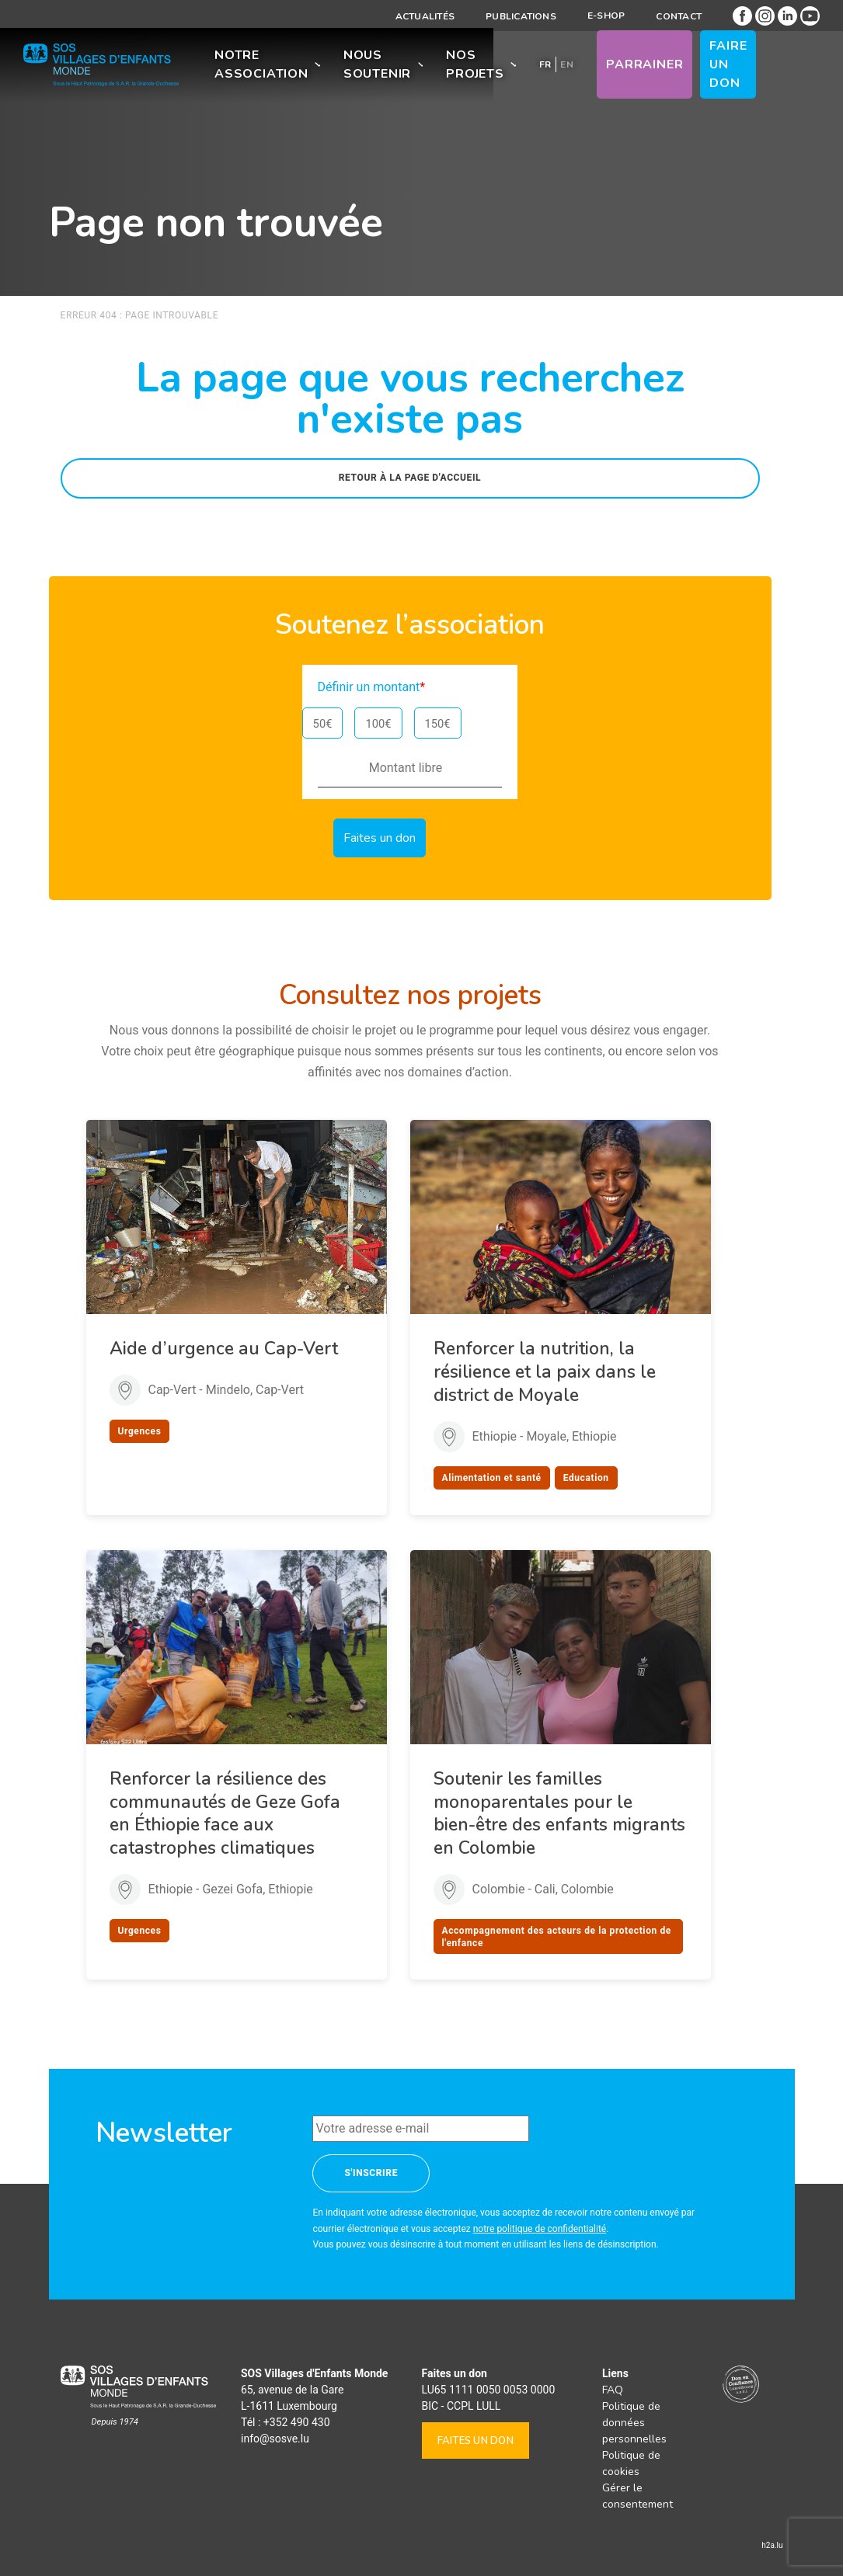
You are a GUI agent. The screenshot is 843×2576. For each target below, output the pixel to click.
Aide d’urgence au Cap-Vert (224, 1349)
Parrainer (646, 68)
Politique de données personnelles (634, 2422)
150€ (438, 724)
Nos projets (477, 68)
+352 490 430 (296, 2422)
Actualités (425, 16)
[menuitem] (547, 68)
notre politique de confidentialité (540, 2228)
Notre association (261, 68)
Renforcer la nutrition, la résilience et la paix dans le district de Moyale (545, 1372)
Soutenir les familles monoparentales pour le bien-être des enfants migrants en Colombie (559, 1814)
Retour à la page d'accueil (410, 477)
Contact (679, 16)
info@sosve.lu (275, 2438)
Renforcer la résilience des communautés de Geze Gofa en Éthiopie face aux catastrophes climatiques (225, 1814)
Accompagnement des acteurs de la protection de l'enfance (556, 1937)
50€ (323, 724)
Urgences (140, 1431)
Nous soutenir (377, 68)
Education (586, 1477)
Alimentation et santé (492, 1477)
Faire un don (742, 68)
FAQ (612, 2390)
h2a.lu (771, 2545)
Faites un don (475, 2441)
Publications (521, 16)
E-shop (606, 15)
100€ (378, 724)
